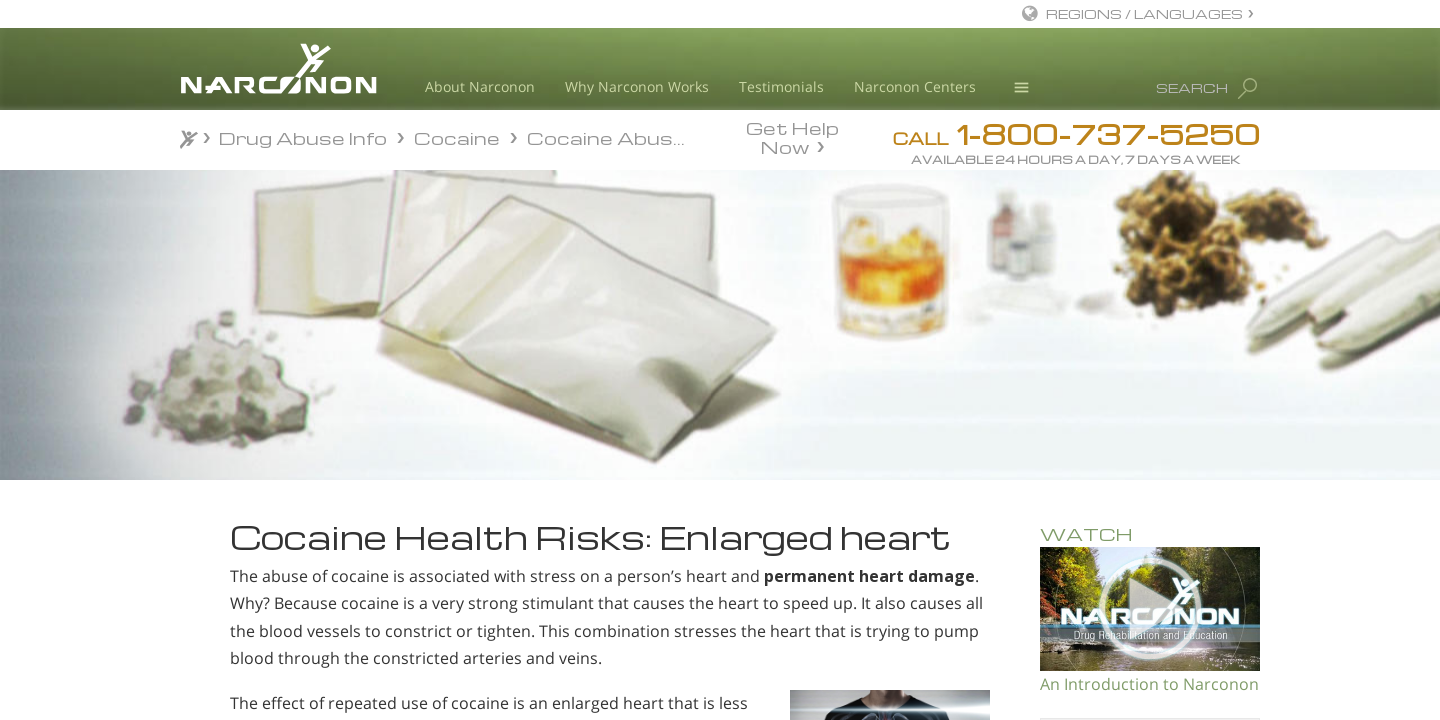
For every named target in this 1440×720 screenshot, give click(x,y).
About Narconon (480, 86)
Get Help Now (792, 136)
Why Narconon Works (637, 86)
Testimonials (781, 86)
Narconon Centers (915, 86)
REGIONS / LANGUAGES (1144, 13)
